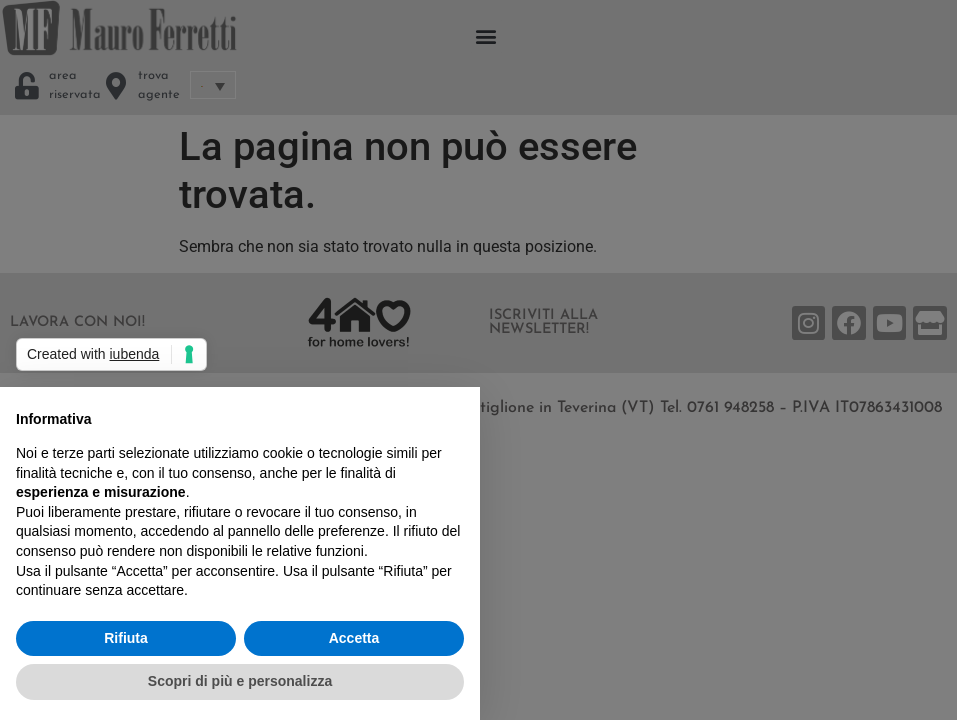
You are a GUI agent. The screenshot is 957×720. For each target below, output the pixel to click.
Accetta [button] (354, 638)
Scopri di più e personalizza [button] (240, 681)
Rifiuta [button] (126, 638)
